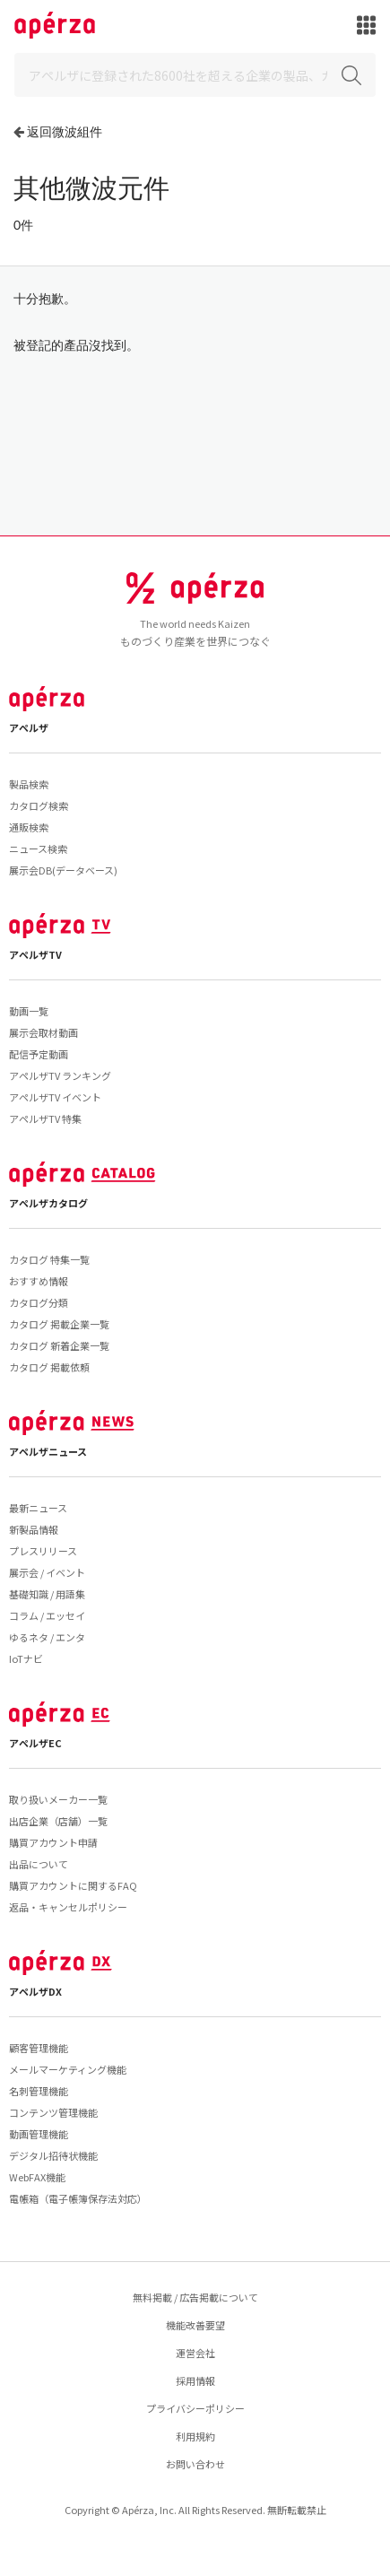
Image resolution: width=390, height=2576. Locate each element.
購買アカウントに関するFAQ (73, 1885)
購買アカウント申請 (53, 1842)
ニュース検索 (38, 848)
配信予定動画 (38, 1054)
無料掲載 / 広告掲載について (195, 2297)
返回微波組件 (64, 131)
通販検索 (28, 827)
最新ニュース (38, 1508)
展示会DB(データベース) (63, 870)
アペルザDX (35, 1991)
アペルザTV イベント (55, 1097)
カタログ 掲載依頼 (49, 1367)
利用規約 (195, 2436)
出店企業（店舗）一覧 (58, 1821)
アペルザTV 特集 (45, 1118)
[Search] (195, 75)
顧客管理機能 (38, 2048)
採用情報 (195, 2380)
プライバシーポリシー (195, 2408)
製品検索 (28, 784)
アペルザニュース (48, 1451)
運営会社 (195, 2352)
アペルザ (28, 727)
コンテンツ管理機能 (53, 2112)
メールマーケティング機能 (67, 2069)
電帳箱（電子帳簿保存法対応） (78, 2198)
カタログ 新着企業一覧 (59, 1345)
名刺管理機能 (38, 2091)
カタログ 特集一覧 (49, 1259)
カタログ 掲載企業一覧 (59, 1324)
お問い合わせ (195, 2464)
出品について (38, 1864)
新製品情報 (33, 1529)
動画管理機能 (38, 2134)
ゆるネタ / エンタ (47, 1637)
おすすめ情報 (38, 1281)
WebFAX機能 (37, 2177)
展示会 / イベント (47, 1572)
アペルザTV (35, 954)
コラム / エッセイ (47, 1615)
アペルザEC (35, 1743)
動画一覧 (28, 1011)
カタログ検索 (38, 805)
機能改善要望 (195, 2325)
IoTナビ (26, 1658)
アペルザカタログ (48, 1203)
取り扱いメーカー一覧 (58, 1799)
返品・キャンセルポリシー (68, 1907)
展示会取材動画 (43, 1032)
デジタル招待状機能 (53, 2155)
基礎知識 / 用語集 (47, 1594)
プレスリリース (43, 1551)
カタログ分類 (38, 1302)
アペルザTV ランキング (60, 1075)
